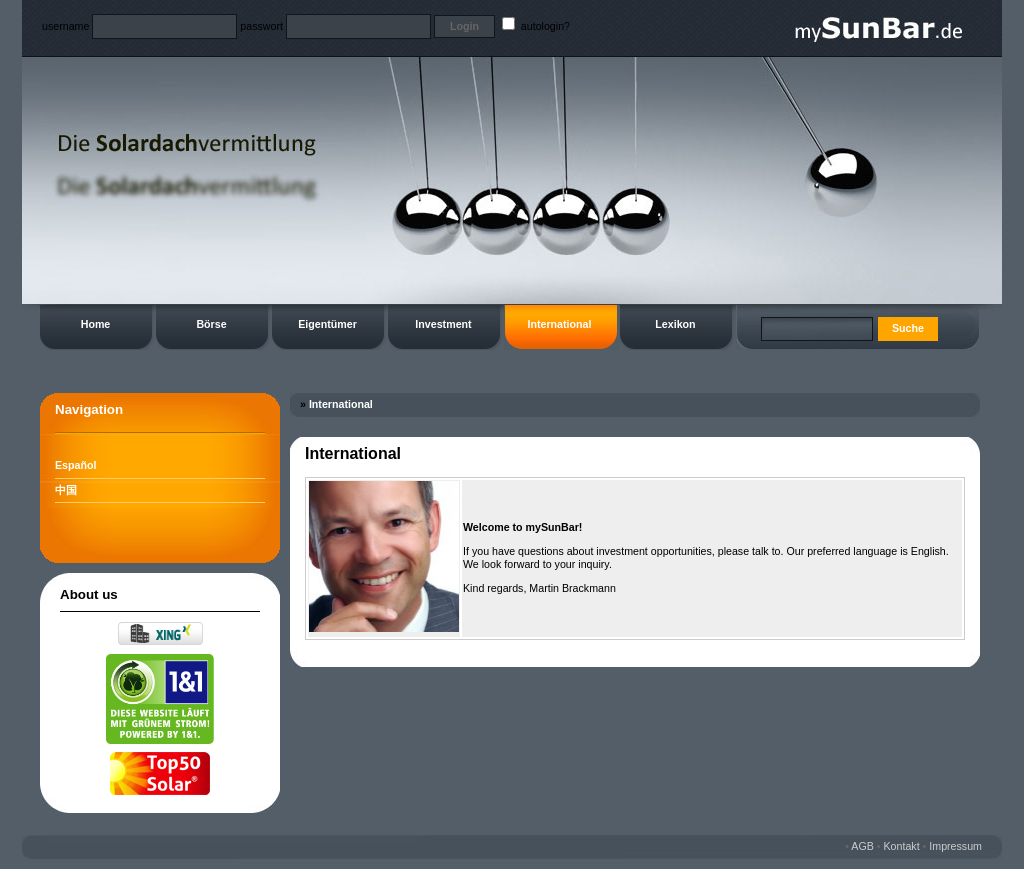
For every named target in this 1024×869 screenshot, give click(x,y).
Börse (211, 324)
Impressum (955, 846)
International (560, 324)
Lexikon (675, 324)
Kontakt (902, 846)
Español (75, 465)
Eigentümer (327, 324)
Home (96, 324)
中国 (66, 490)
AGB (862, 846)
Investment (443, 324)
